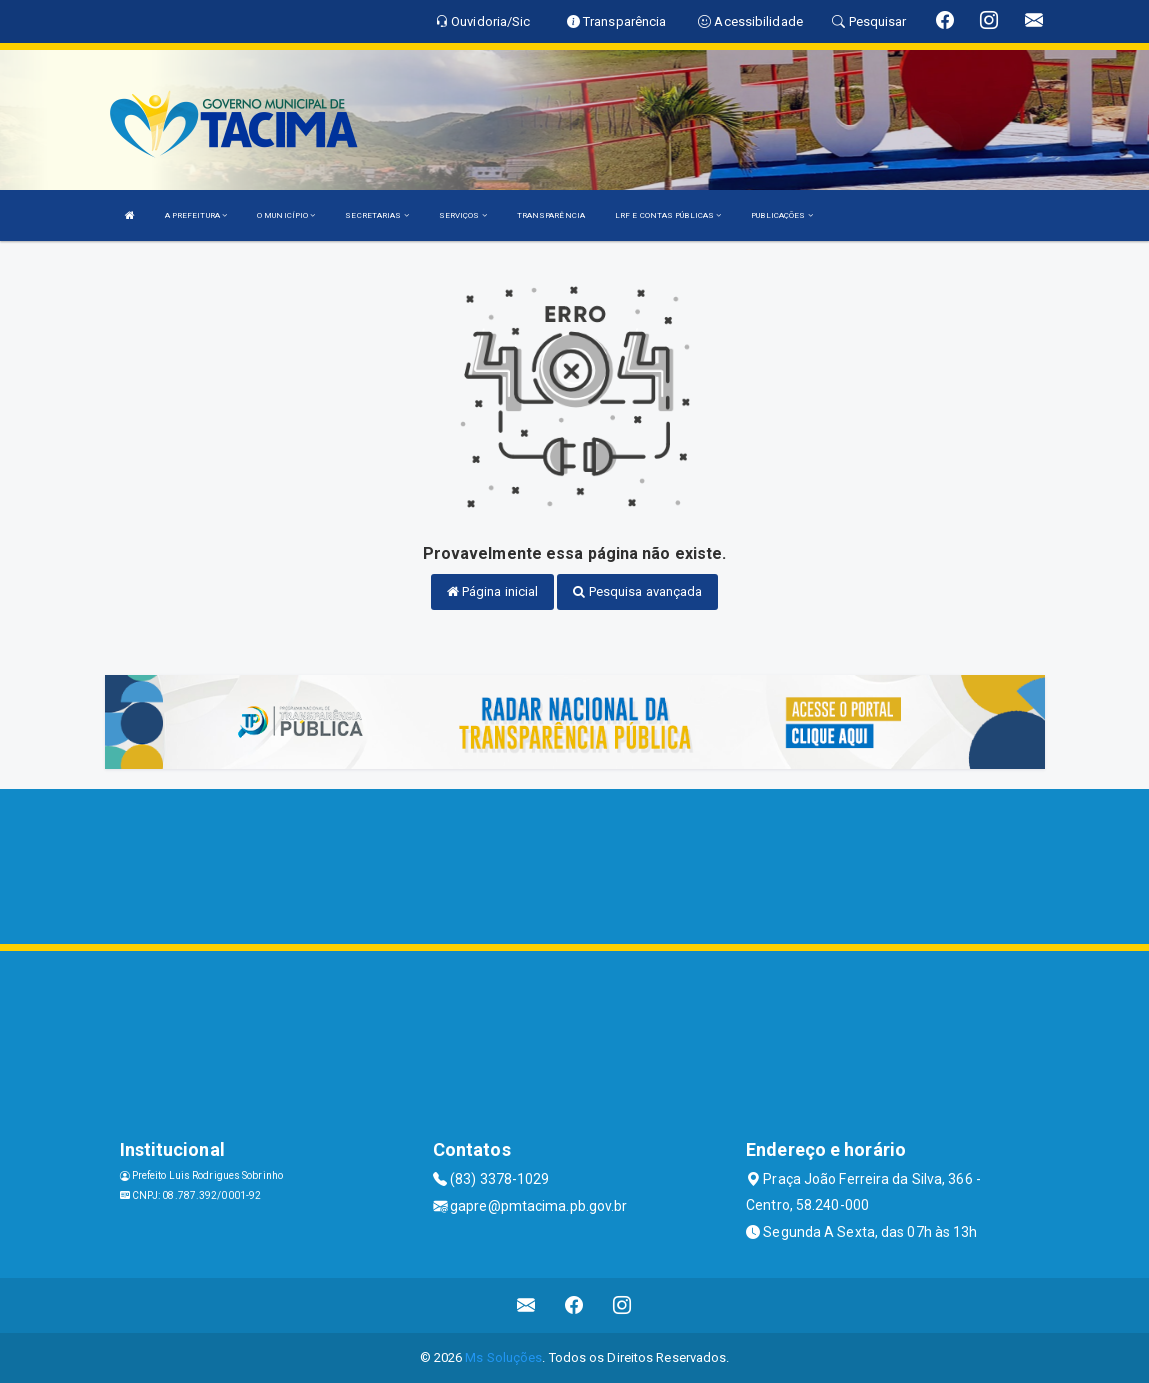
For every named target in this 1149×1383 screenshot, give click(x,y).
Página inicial (493, 591)
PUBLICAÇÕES (781, 215)
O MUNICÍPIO (286, 215)
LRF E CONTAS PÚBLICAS (668, 215)
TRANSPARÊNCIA (551, 215)
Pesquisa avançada (637, 591)
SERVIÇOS (463, 215)
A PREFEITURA (196, 215)
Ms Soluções (503, 1357)
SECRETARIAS (376, 215)
